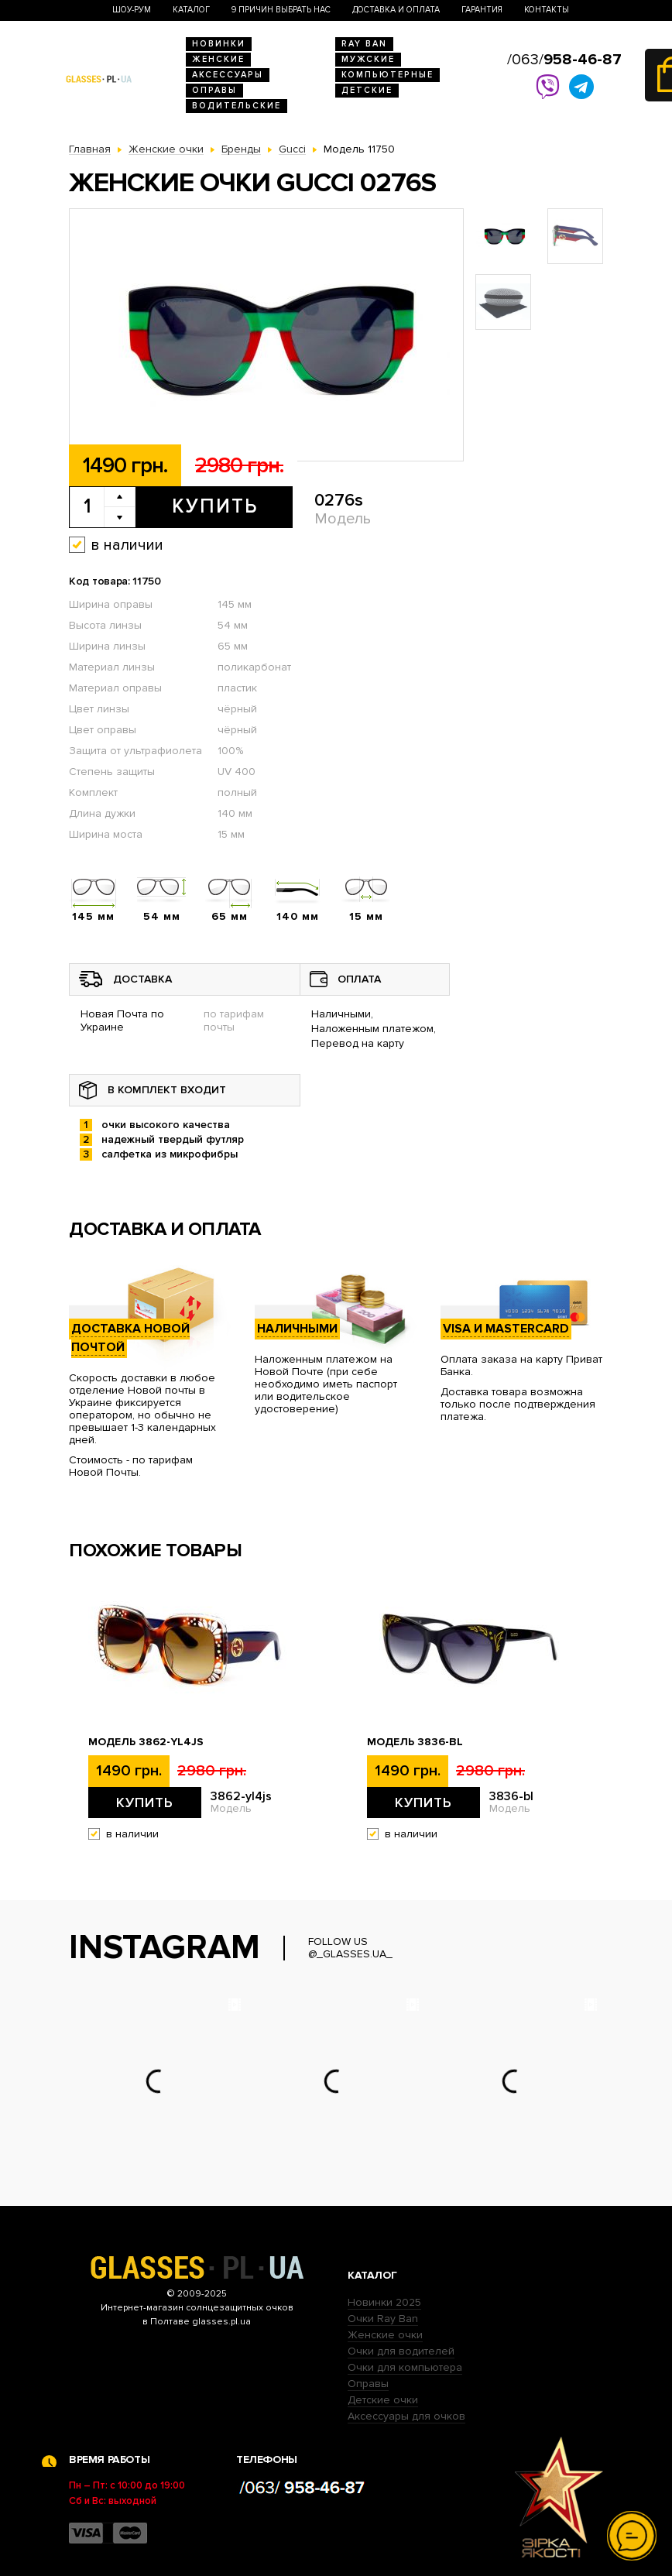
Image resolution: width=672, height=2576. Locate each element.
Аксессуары (227, 75)
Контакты (546, 10)
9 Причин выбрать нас (281, 10)
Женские (218, 59)
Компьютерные (387, 75)
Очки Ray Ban (383, 2318)
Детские (367, 90)
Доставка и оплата (396, 10)
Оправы (214, 90)
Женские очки (385, 2334)
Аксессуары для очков (406, 2416)
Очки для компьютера (405, 2367)
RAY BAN (364, 44)
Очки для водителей (401, 2351)
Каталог (191, 10)
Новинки (218, 44)
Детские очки (383, 2399)
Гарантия (481, 10)
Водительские (236, 106)
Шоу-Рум (131, 10)
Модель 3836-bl (415, 1742)
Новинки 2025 (384, 2302)
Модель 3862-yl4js (146, 1742)
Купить (215, 506)
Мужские (368, 59)
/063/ (564, 59)
